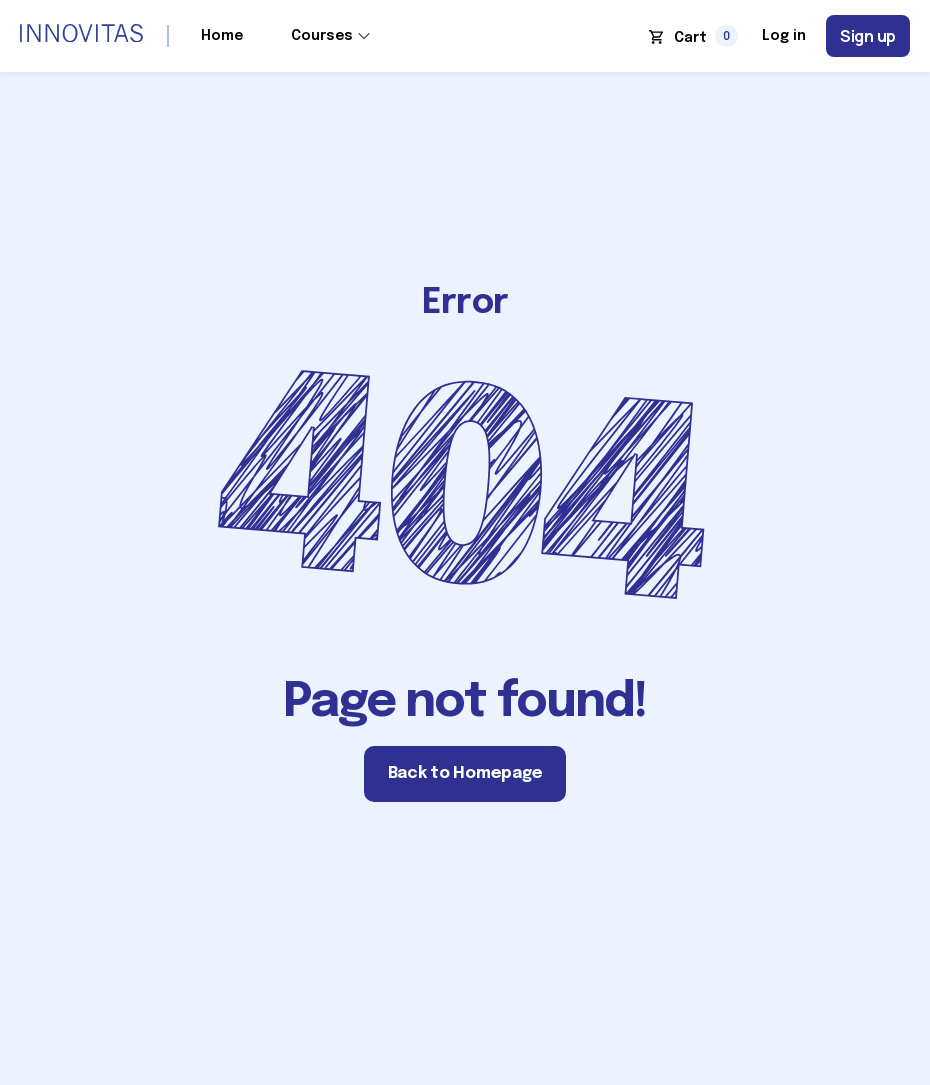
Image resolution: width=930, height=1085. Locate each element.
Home (222, 36)
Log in (784, 36)
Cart (690, 38)
